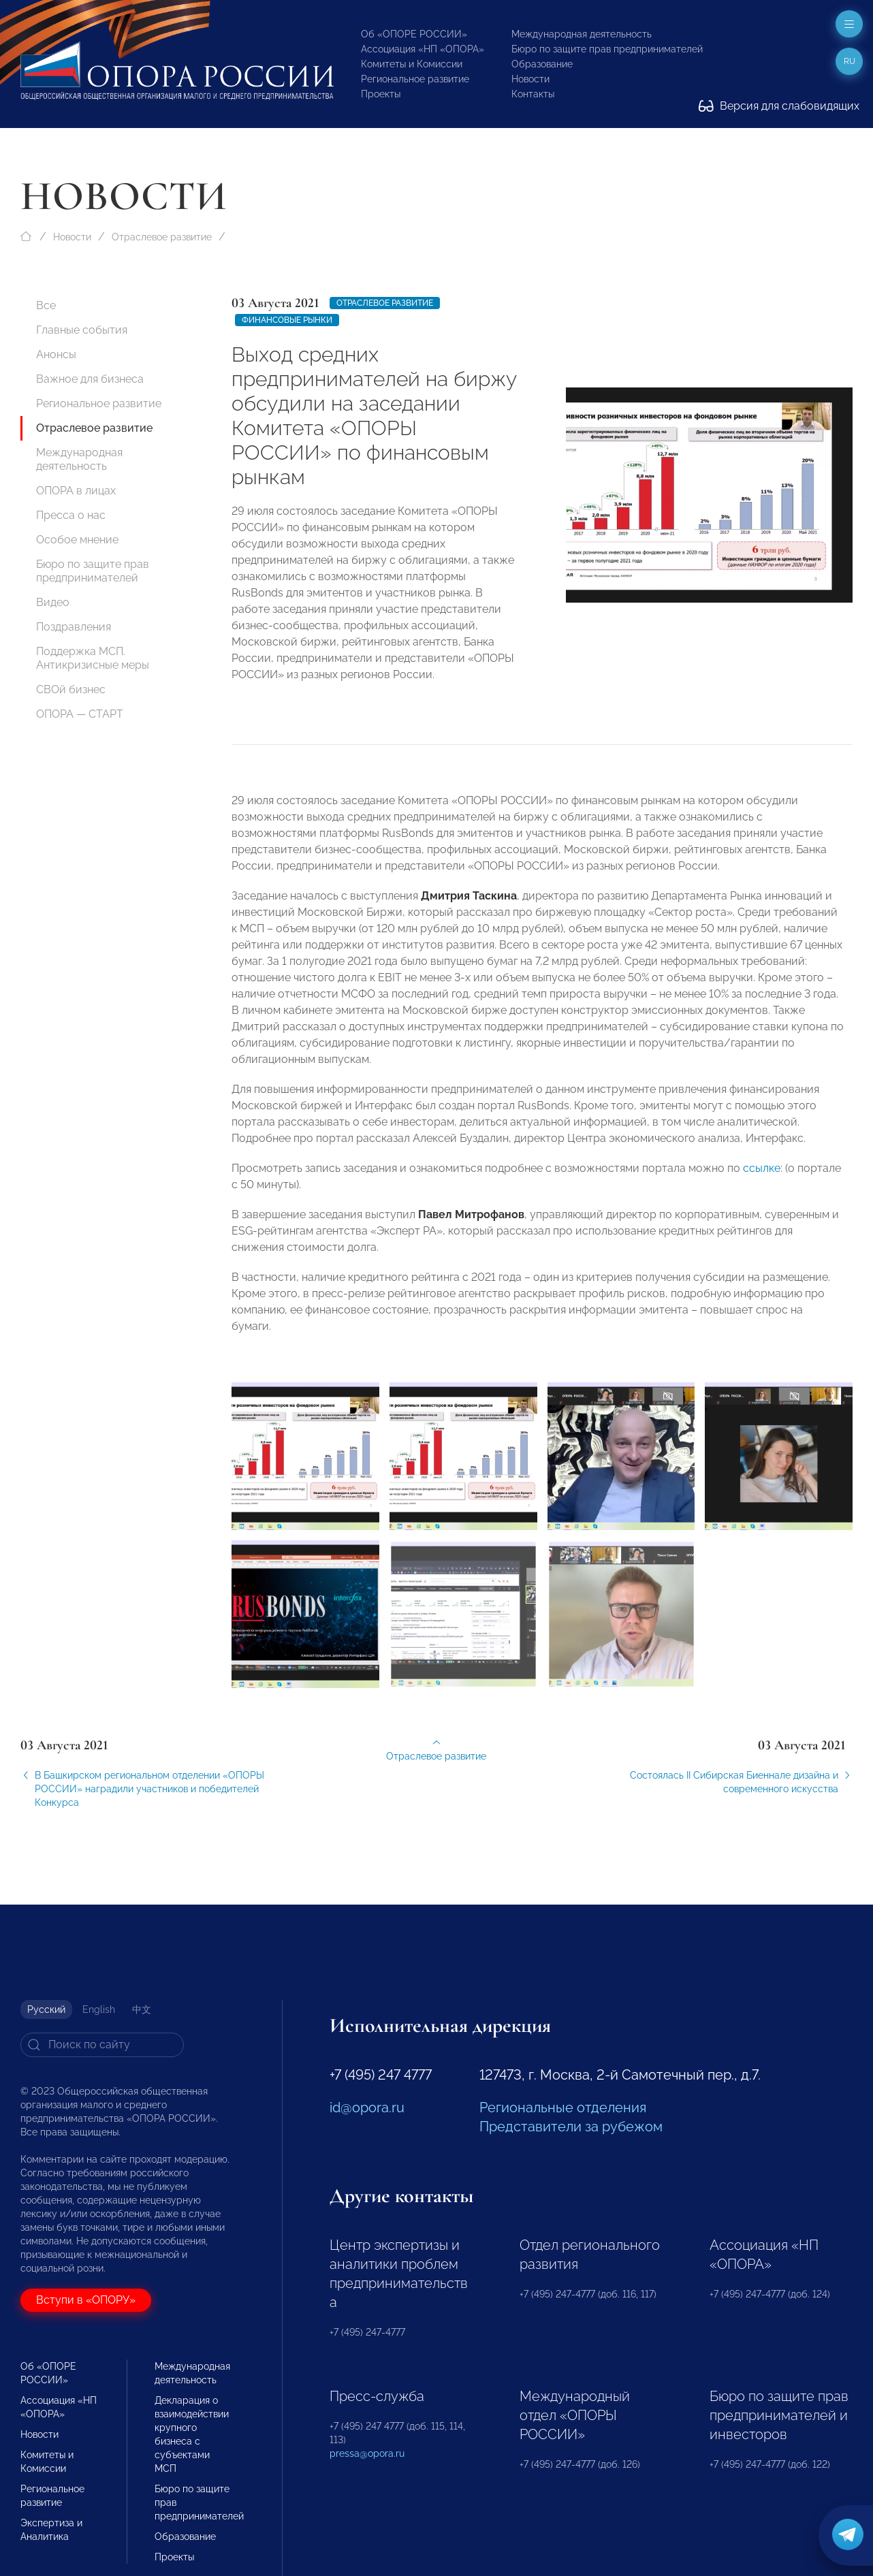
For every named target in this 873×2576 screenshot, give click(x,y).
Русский (46, 2009)
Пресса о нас (71, 515)
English (98, 2009)
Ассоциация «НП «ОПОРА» (422, 49)
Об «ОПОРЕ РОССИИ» (414, 34)
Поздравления (73, 626)
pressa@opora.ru (367, 2453)
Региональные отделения (562, 2107)
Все (46, 305)
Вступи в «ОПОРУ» (86, 2299)
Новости (530, 79)
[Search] (102, 2045)
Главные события (81, 329)
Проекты (380, 94)
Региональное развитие (415, 79)
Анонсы (56, 354)
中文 (141, 2009)
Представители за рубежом (571, 2126)
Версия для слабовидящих (779, 105)
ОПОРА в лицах (76, 490)
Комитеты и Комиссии (411, 64)
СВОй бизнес (71, 689)
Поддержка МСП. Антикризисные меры (92, 658)
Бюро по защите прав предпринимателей (607, 49)
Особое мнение (77, 539)
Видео (52, 602)
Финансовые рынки (287, 320)
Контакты (532, 94)
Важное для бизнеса (90, 378)
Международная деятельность (581, 34)
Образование (542, 64)
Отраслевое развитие (162, 237)
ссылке (761, 1175)
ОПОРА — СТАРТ (79, 713)
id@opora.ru (367, 2107)
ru (849, 61)
